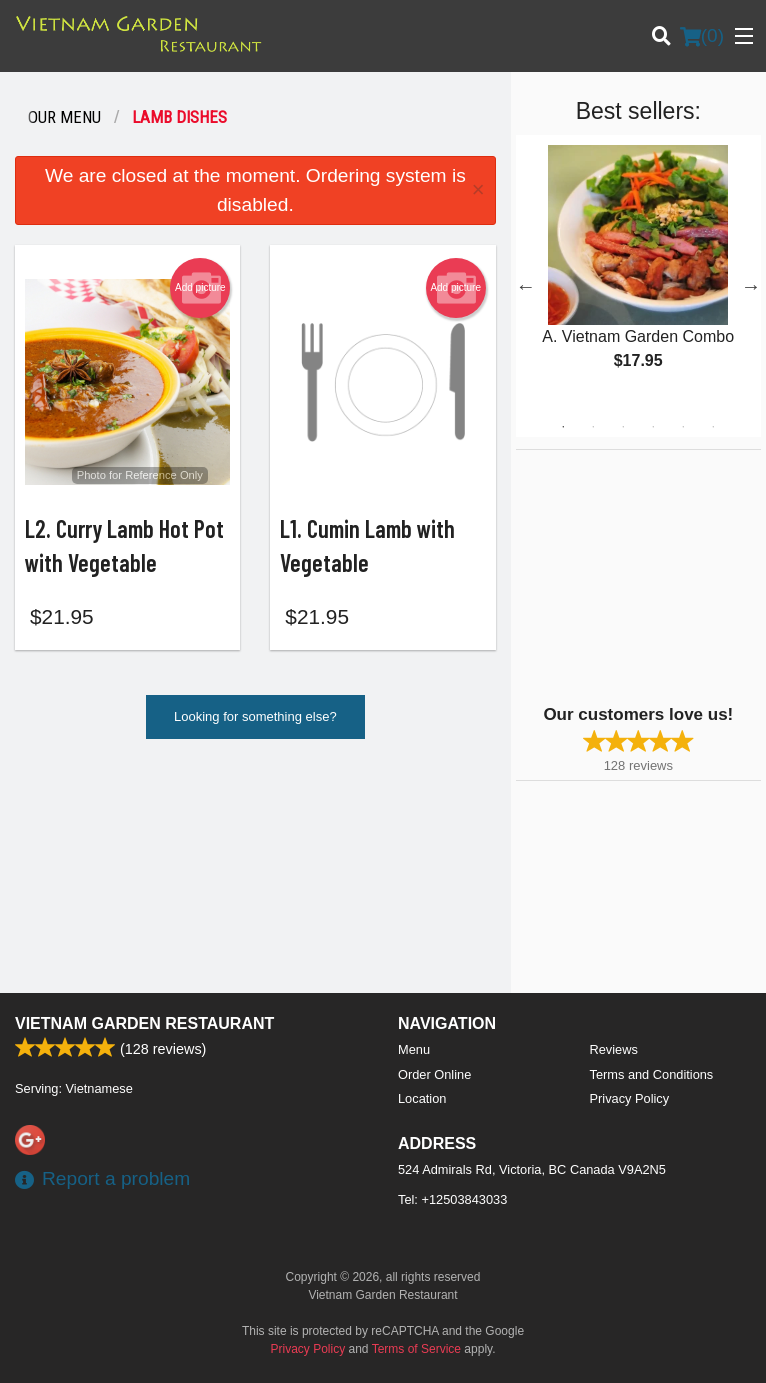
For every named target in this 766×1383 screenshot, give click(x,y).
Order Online (434, 1074)
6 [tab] (713, 427)
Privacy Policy (630, 1098)
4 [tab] (653, 427)
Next (751, 286)
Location (422, 1098)
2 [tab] (593, 427)
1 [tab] (563, 427)
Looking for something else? (255, 722)
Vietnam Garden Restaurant (144, 1023)
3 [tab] (623, 427)
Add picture (200, 288)
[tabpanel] (638, 274)
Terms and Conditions (652, 1074)
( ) (702, 36)
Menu (414, 1049)
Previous (526, 286)
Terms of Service (416, 1349)
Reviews (614, 1049)
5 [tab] (683, 427)
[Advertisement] (641, 575)
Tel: (452, 1199)
